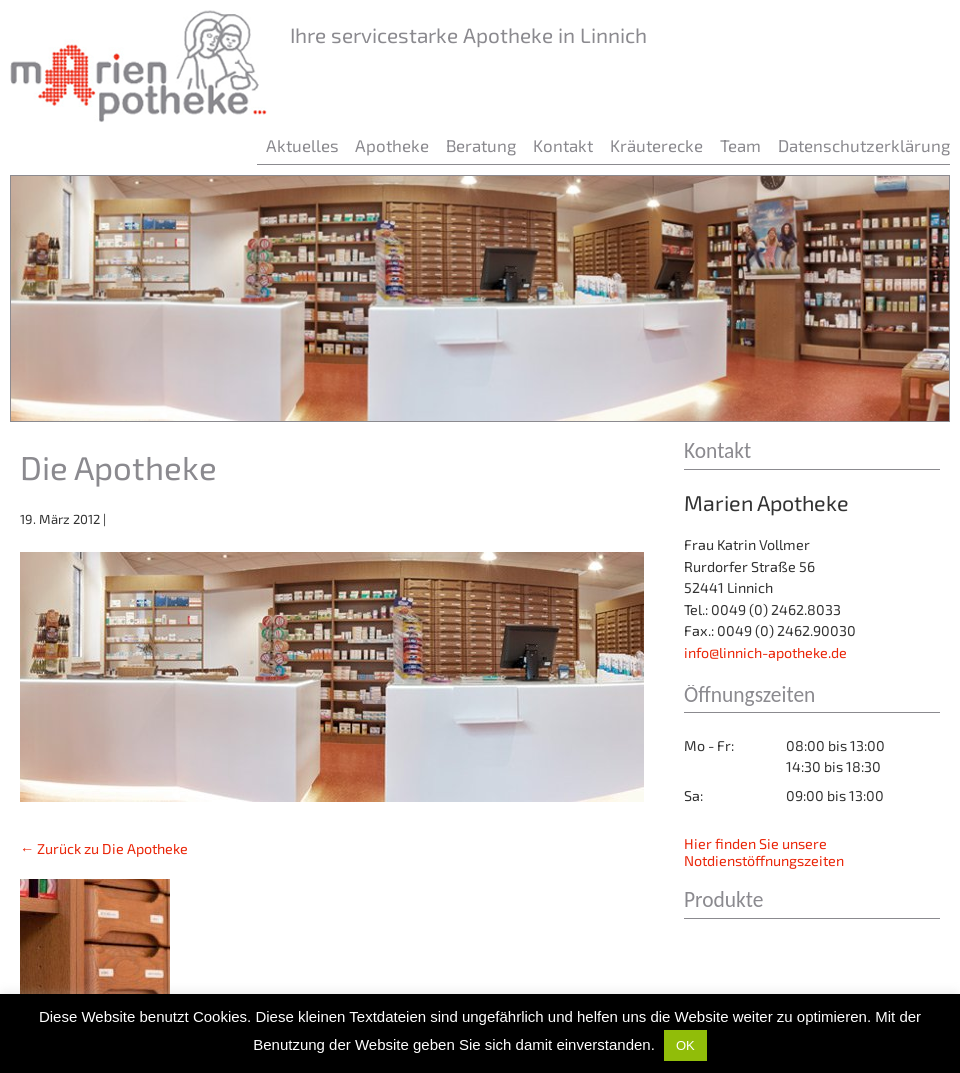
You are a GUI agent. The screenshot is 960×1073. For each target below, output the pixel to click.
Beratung (481, 145)
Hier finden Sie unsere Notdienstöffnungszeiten (764, 852)
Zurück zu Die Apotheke (104, 848)
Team (740, 145)
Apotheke (392, 145)
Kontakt (563, 145)
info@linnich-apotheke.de (765, 652)
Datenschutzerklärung (864, 145)
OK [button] (685, 1045)
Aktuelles (302, 145)
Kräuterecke (656, 145)
